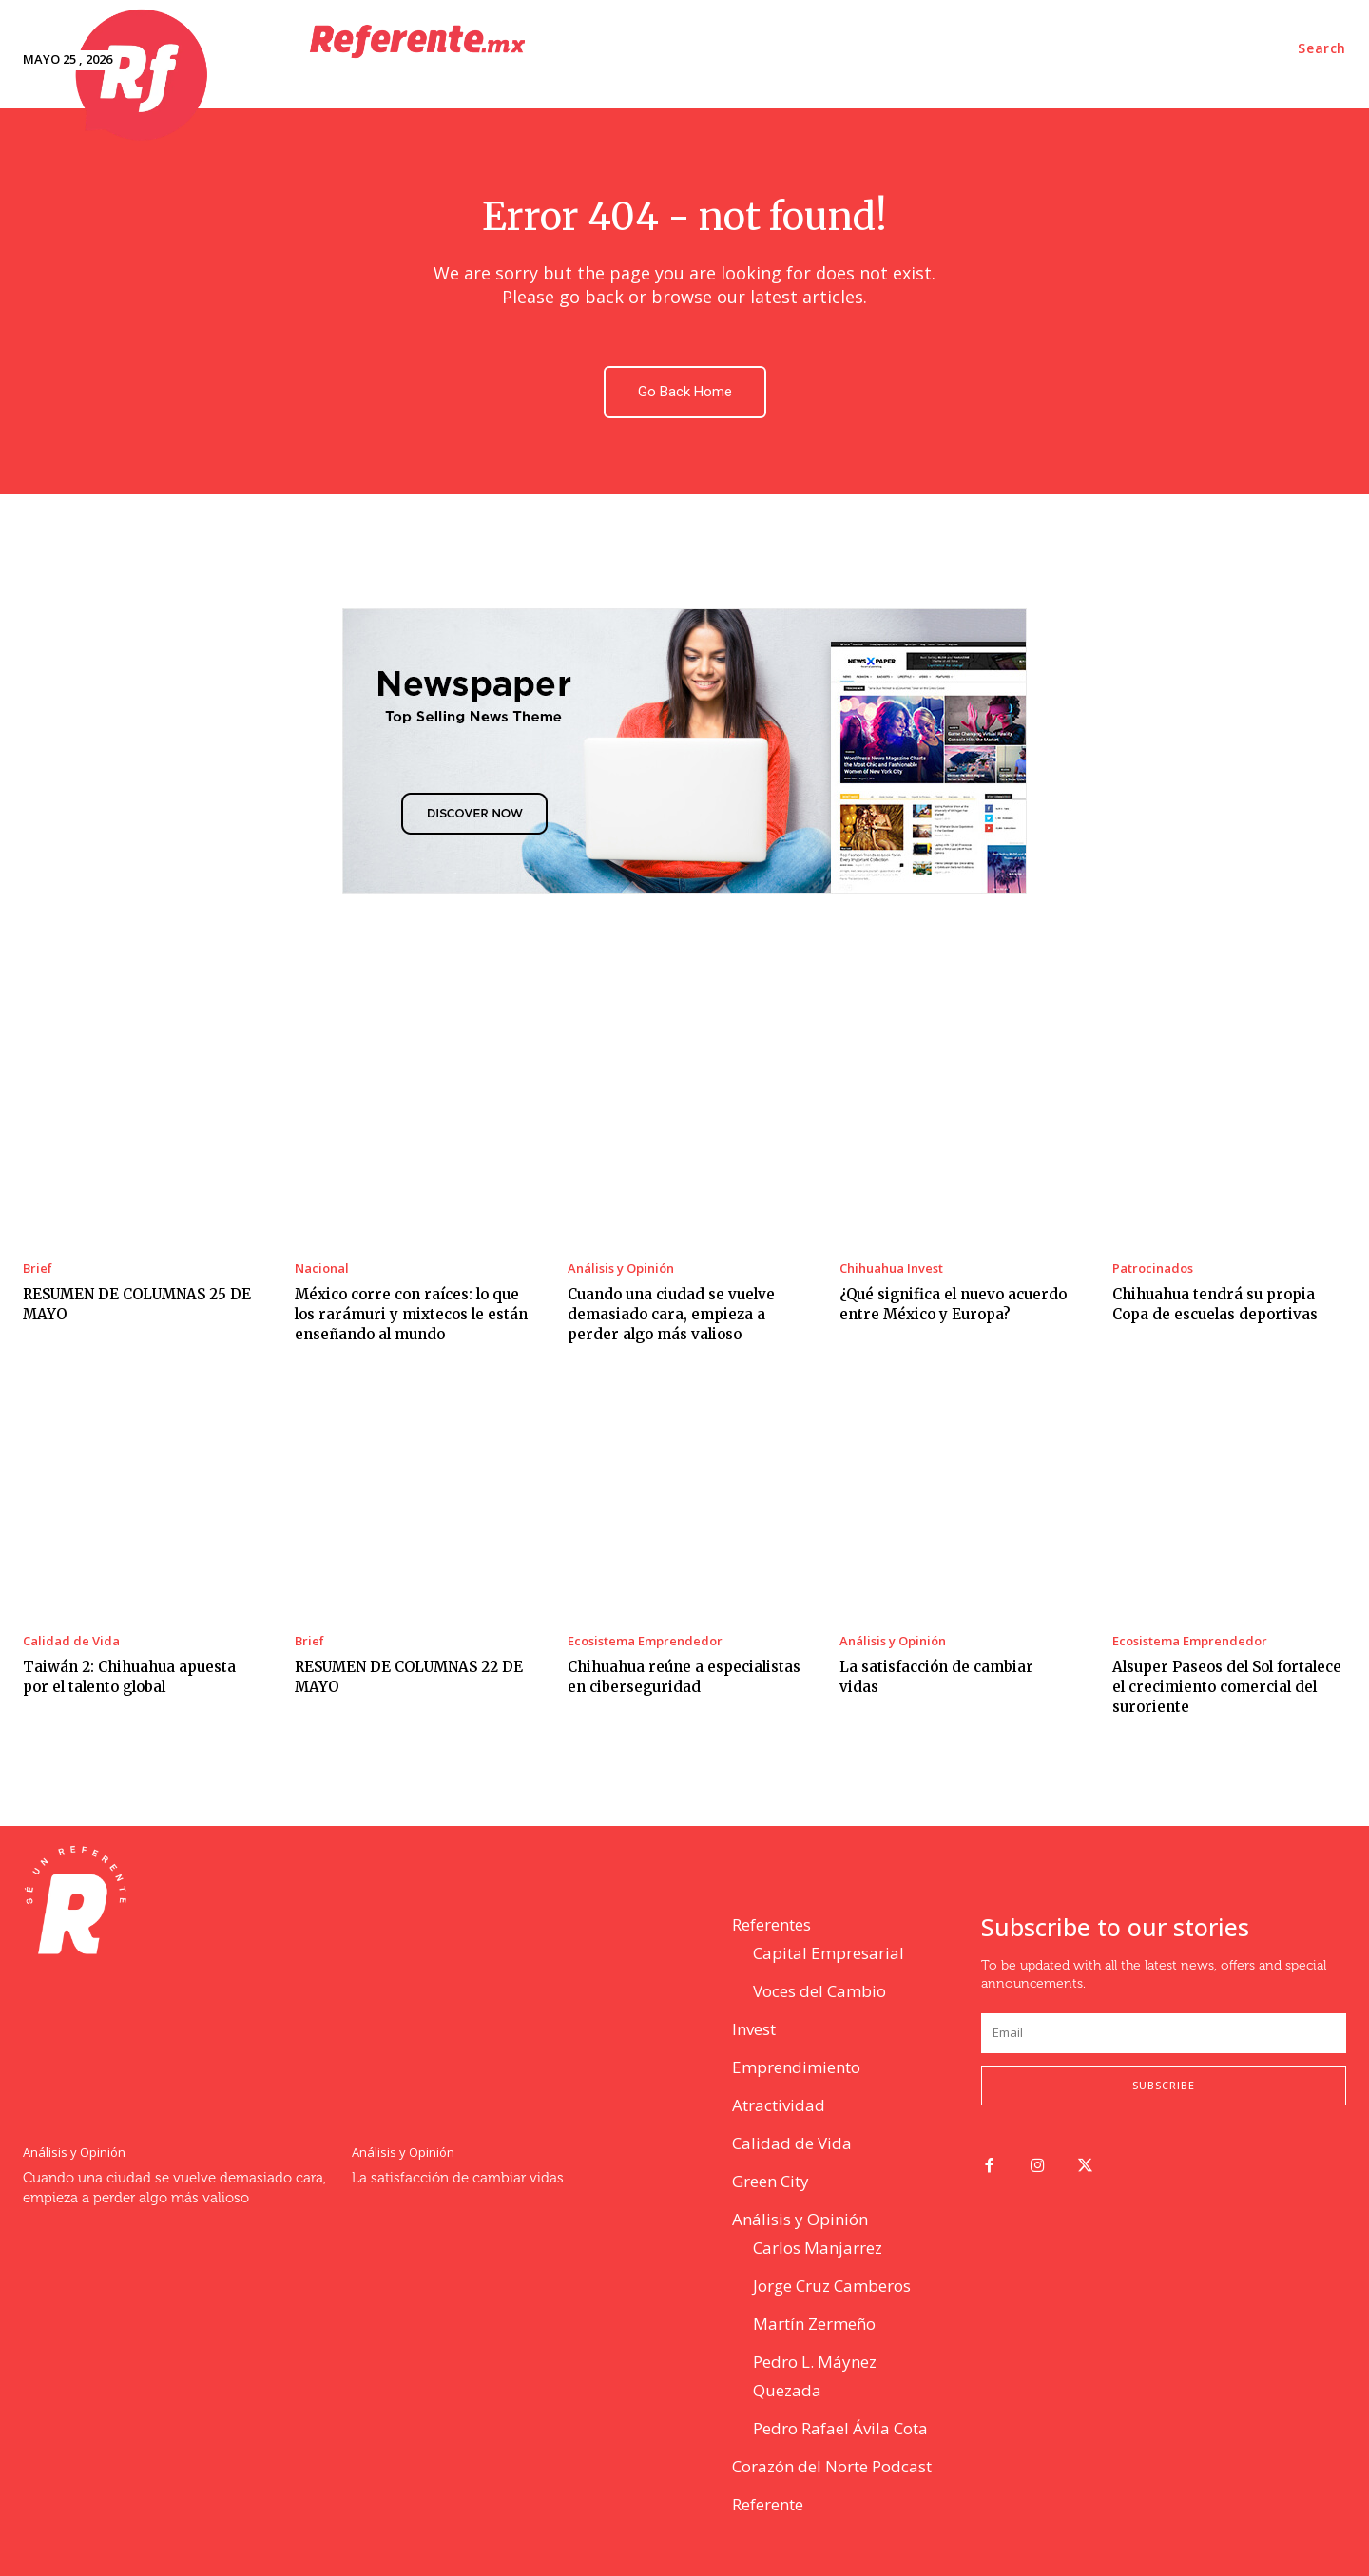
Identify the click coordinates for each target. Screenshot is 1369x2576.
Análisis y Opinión (621, 1268)
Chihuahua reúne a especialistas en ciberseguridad (684, 1677)
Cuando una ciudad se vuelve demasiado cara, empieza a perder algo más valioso (671, 1314)
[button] (1322, 48)
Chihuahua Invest (891, 1268)
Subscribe (1163, 2085)
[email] (1163, 2033)
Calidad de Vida (71, 1641)
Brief (37, 1268)
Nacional (322, 1268)
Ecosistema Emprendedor (645, 1641)
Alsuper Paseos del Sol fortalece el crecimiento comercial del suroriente (1226, 1687)
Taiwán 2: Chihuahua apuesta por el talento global (129, 1677)
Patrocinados (1152, 1268)
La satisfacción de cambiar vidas (458, 2178)
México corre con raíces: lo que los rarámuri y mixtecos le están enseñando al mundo (411, 1314)
